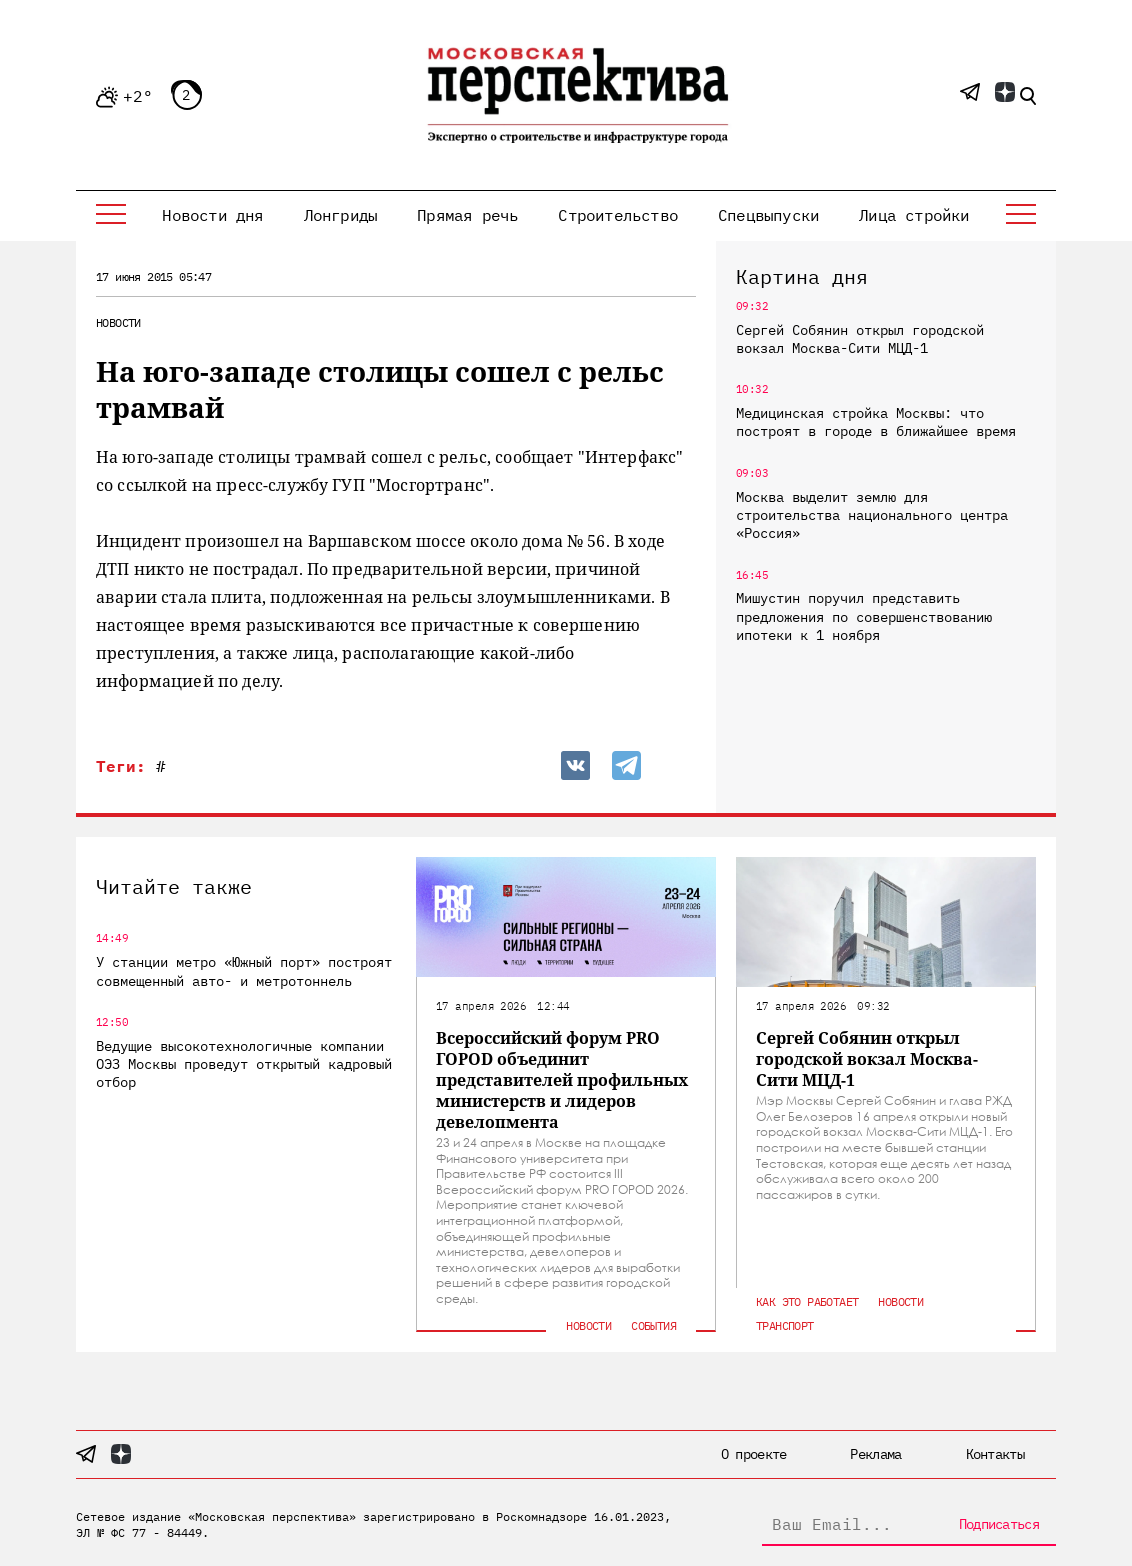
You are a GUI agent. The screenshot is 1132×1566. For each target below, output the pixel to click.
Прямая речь (467, 215)
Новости (118, 322)
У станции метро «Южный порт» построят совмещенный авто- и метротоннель (244, 971)
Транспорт (785, 1325)
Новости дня (212, 215)
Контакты (995, 1454)
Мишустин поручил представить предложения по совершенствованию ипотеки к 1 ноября (864, 616)
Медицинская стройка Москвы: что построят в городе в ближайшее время (876, 422)
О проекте (754, 1454)
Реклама (875, 1454)
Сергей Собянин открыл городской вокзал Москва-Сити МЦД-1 (860, 339)
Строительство (618, 215)
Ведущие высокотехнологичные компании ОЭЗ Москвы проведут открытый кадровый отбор (244, 1064)
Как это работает (807, 1301)
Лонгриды (341, 215)
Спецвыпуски (768, 215)
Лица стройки (914, 215)
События (653, 1325)
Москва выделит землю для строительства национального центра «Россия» (872, 515)
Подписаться (999, 1524)
